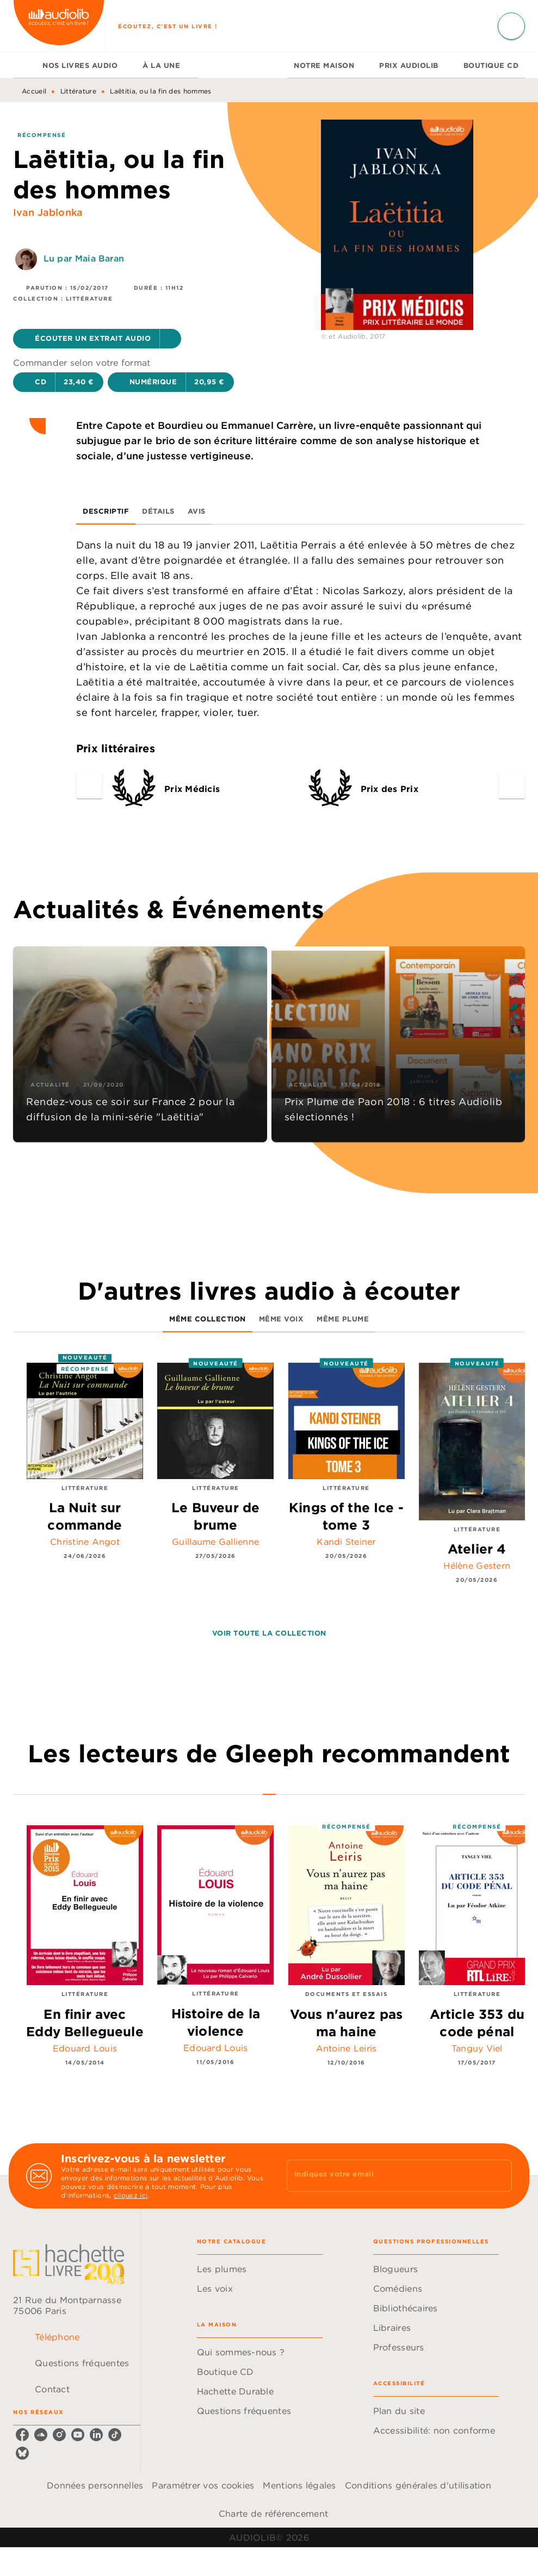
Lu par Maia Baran (84, 258)
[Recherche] (511, 26)
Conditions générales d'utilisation (418, 2485)
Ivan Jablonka (48, 212)
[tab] (24, 65)
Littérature (78, 91)
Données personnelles (95, 2485)
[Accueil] (58, 26)
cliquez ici (130, 2195)
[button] (97, 338)
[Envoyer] (499, 2176)
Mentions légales (299, 2485)
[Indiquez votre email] (386, 2175)
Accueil (34, 91)
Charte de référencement (273, 2513)
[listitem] (22, 2434)
